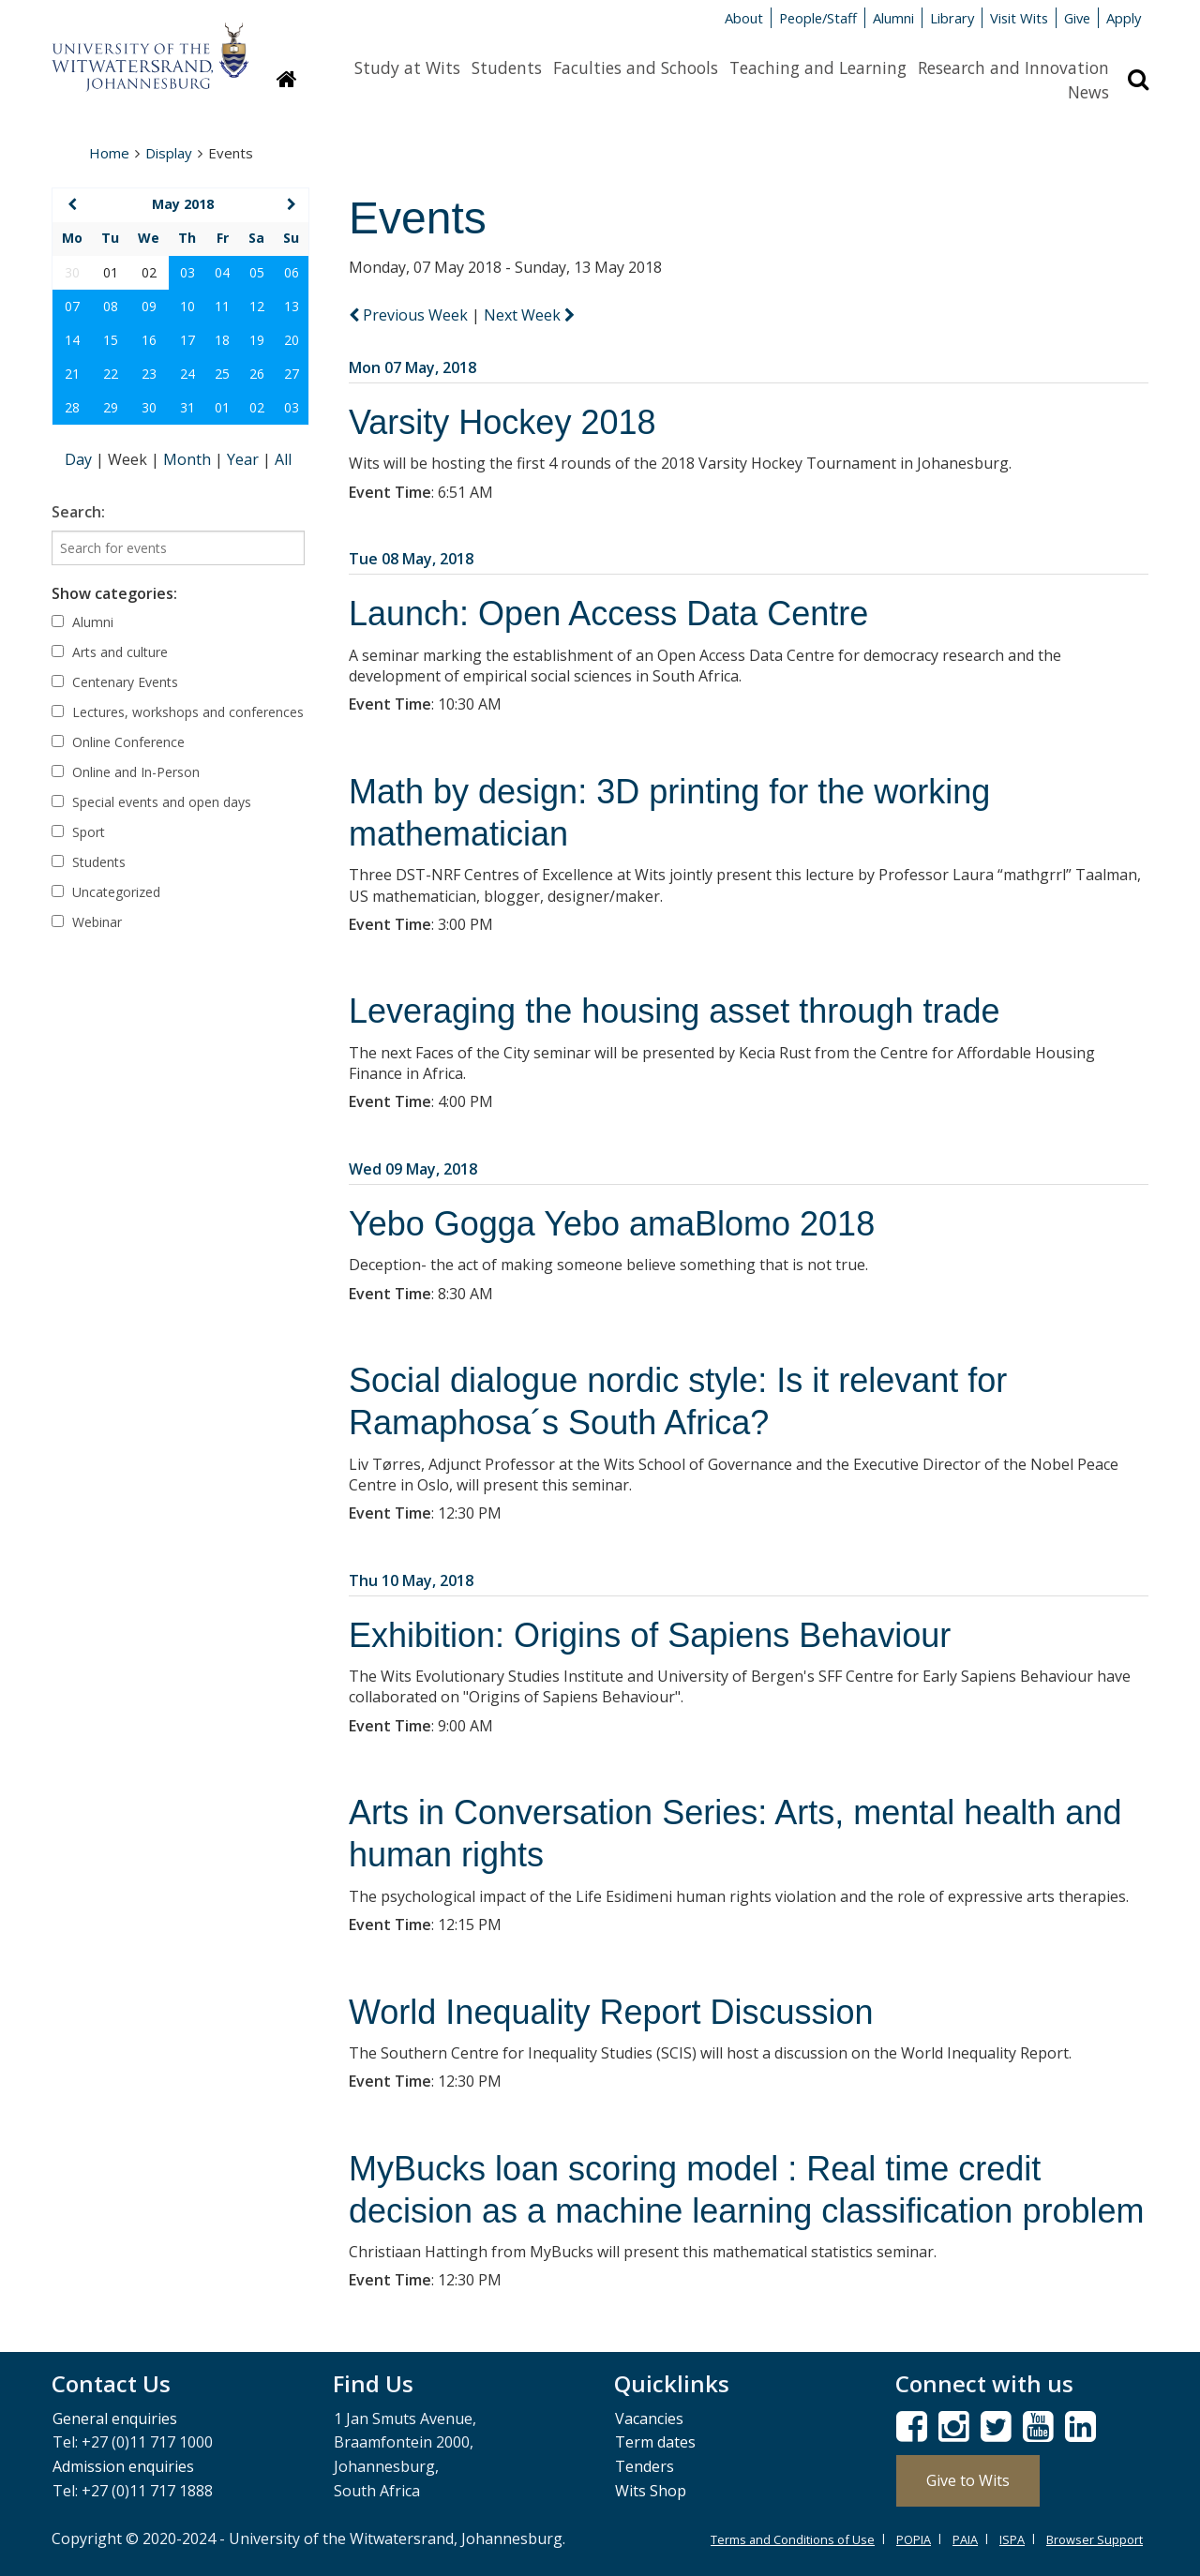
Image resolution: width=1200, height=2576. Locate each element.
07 (72, 306)
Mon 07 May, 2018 (412, 367)
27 (291, 373)
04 (222, 272)
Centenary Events (115, 682)
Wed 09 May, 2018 (413, 1169)
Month (189, 459)
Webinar (87, 922)
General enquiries (114, 2418)
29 (110, 407)
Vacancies (649, 2418)
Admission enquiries (123, 2466)
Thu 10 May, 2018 (411, 1580)
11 (222, 306)
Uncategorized (106, 892)
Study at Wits (407, 67)
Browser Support (1094, 2539)
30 (149, 407)
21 (72, 373)
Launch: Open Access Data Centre (608, 613)
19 (256, 340)
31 (187, 407)
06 (291, 272)
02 (256, 407)
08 (110, 306)
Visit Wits (1019, 17)
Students (507, 67)
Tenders (644, 2466)
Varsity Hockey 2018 (502, 422)
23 (149, 373)
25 (222, 373)
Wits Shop (650, 2490)
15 (110, 340)
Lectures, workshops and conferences (178, 712)
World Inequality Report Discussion (611, 2012)
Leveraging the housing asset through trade (674, 1011)
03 (187, 272)
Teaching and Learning (818, 67)
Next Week (529, 315)
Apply (1123, 17)
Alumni (893, 17)
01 (222, 407)
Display (168, 152)
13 (291, 306)
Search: (78, 512)
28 (72, 407)
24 (187, 373)
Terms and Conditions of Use (793, 2539)
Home (109, 152)
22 (110, 373)
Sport (78, 832)
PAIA (965, 2539)
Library (952, 17)
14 (72, 340)
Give (1077, 17)
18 (222, 340)
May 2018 (183, 204)
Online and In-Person (126, 772)
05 (256, 272)
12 (256, 306)
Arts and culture (110, 652)
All (283, 459)
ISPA (1012, 2539)
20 (291, 340)
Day (80, 459)
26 (256, 373)
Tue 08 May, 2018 (411, 558)
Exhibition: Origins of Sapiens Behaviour (650, 1635)
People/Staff (818, 17)
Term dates (655, 2442)
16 (149, 340)
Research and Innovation (1013, 67)
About (744, 17)
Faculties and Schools (635, 67)
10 (187, 306)
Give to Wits (968, 2480)
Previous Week (410, 315)
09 (149, 306)
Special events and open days (151, 802)
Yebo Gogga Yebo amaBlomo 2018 (612, 1224)
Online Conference (118, 742)
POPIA (913, 2539)
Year (244, 459)
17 (187, 340)
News (1088, 92)
